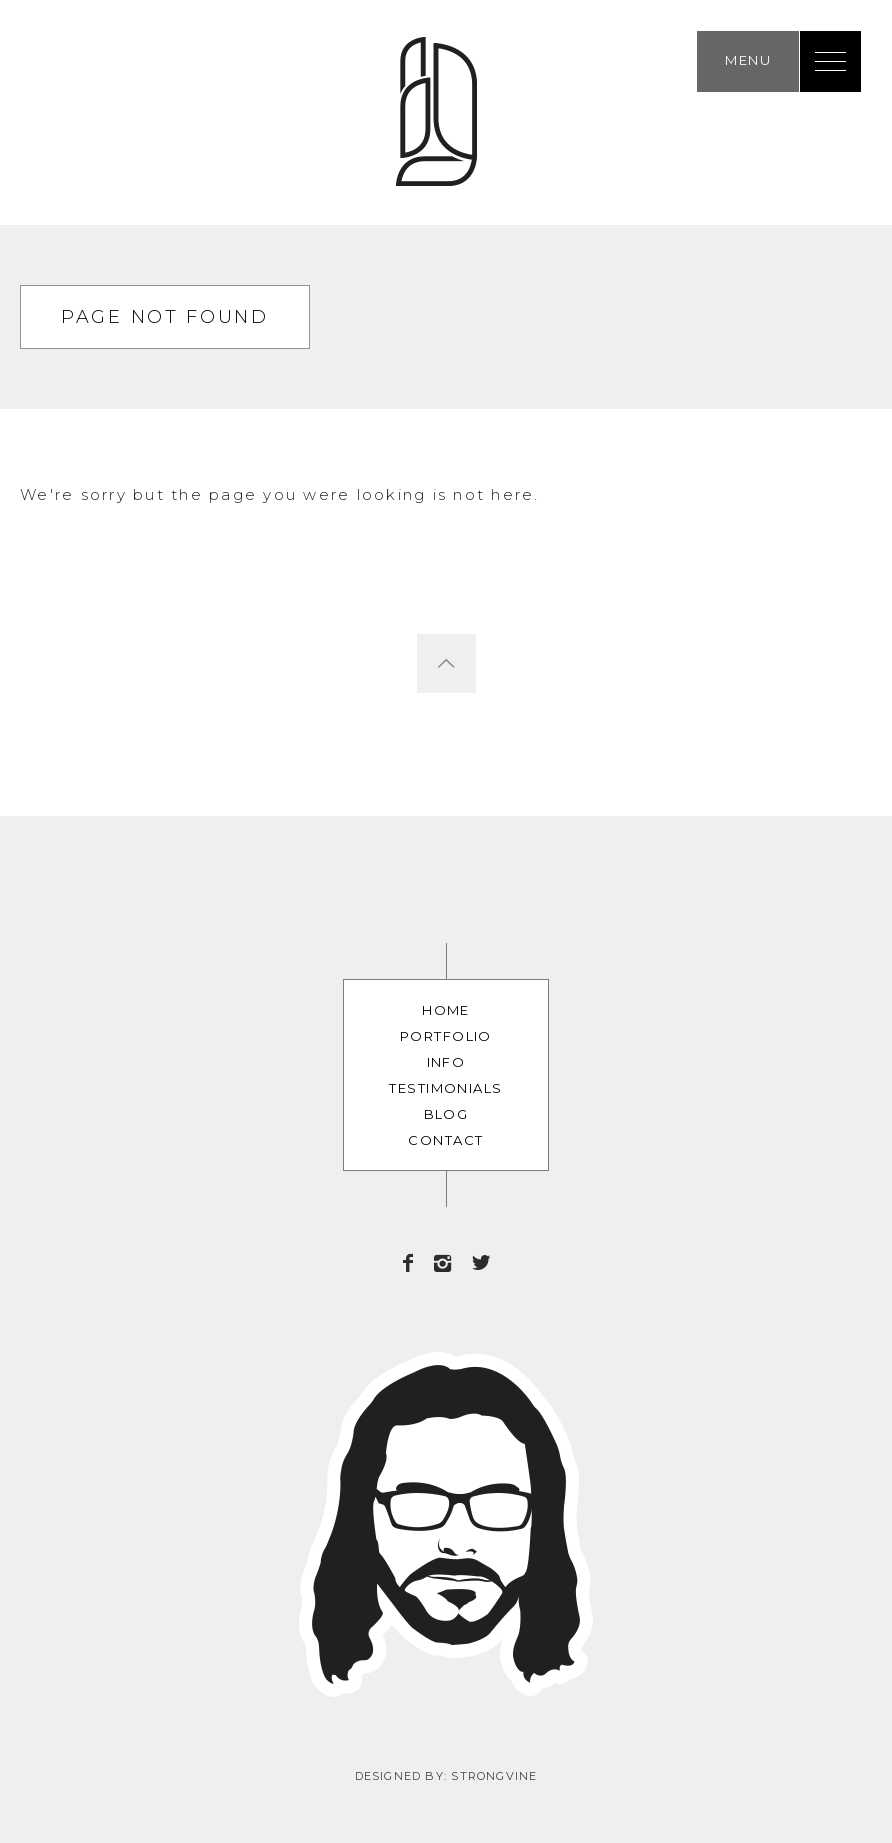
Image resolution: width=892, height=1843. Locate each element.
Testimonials (445, 1088)
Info (446, 1062)
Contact (445, 1140)
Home (446, 1010)
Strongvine (494, 1776)
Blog (446, 1114)
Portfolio (446, 1036)
